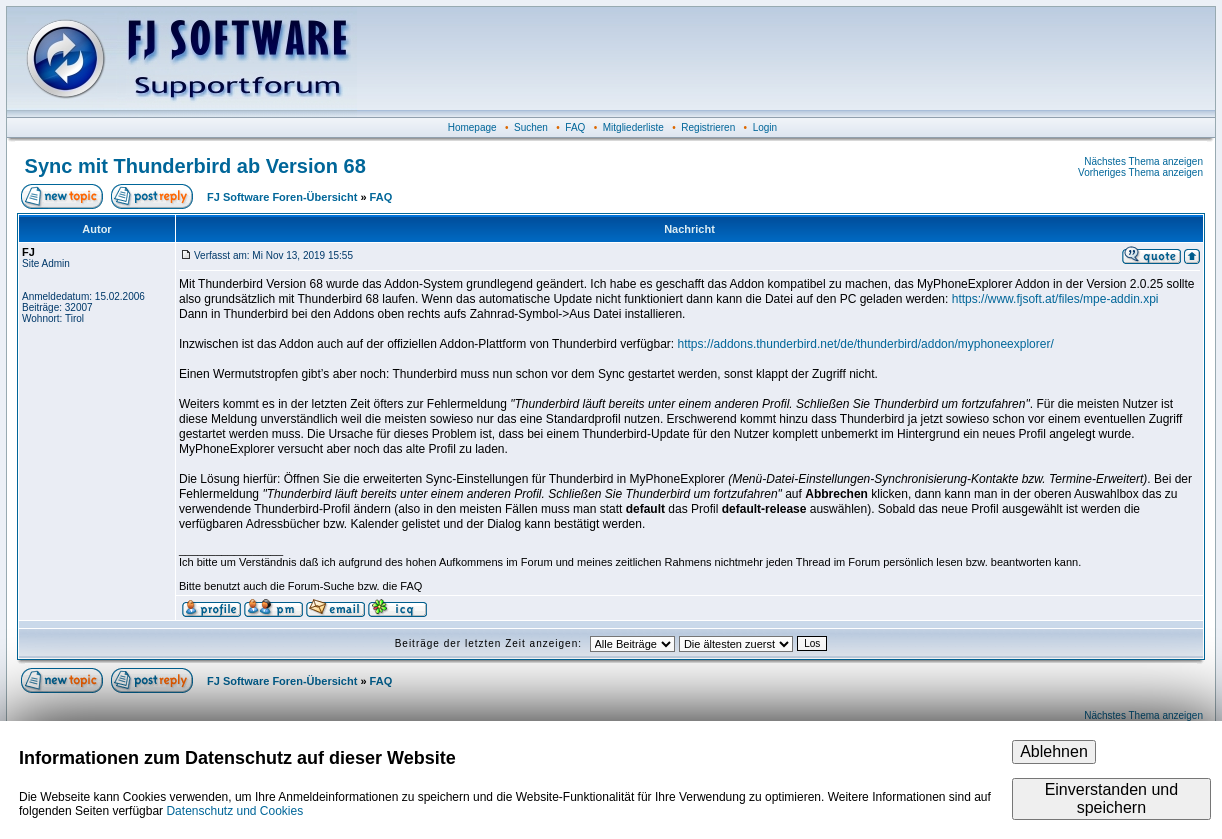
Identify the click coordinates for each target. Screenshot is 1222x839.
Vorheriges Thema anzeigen (1140, 172)
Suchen (531, 127)
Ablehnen (1054, 751)
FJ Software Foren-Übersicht (282, 197)
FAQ (575, 127)
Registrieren (708, 127)
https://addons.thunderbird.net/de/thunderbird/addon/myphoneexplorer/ (866, 344)
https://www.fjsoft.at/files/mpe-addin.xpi (1055, 299)
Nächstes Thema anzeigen (1143, 161)
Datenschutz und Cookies (234, 811)
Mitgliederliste (633, 127)
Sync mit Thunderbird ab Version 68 (195, 166)
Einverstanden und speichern (1111, 798)
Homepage (472, 127)
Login (765, 127)
